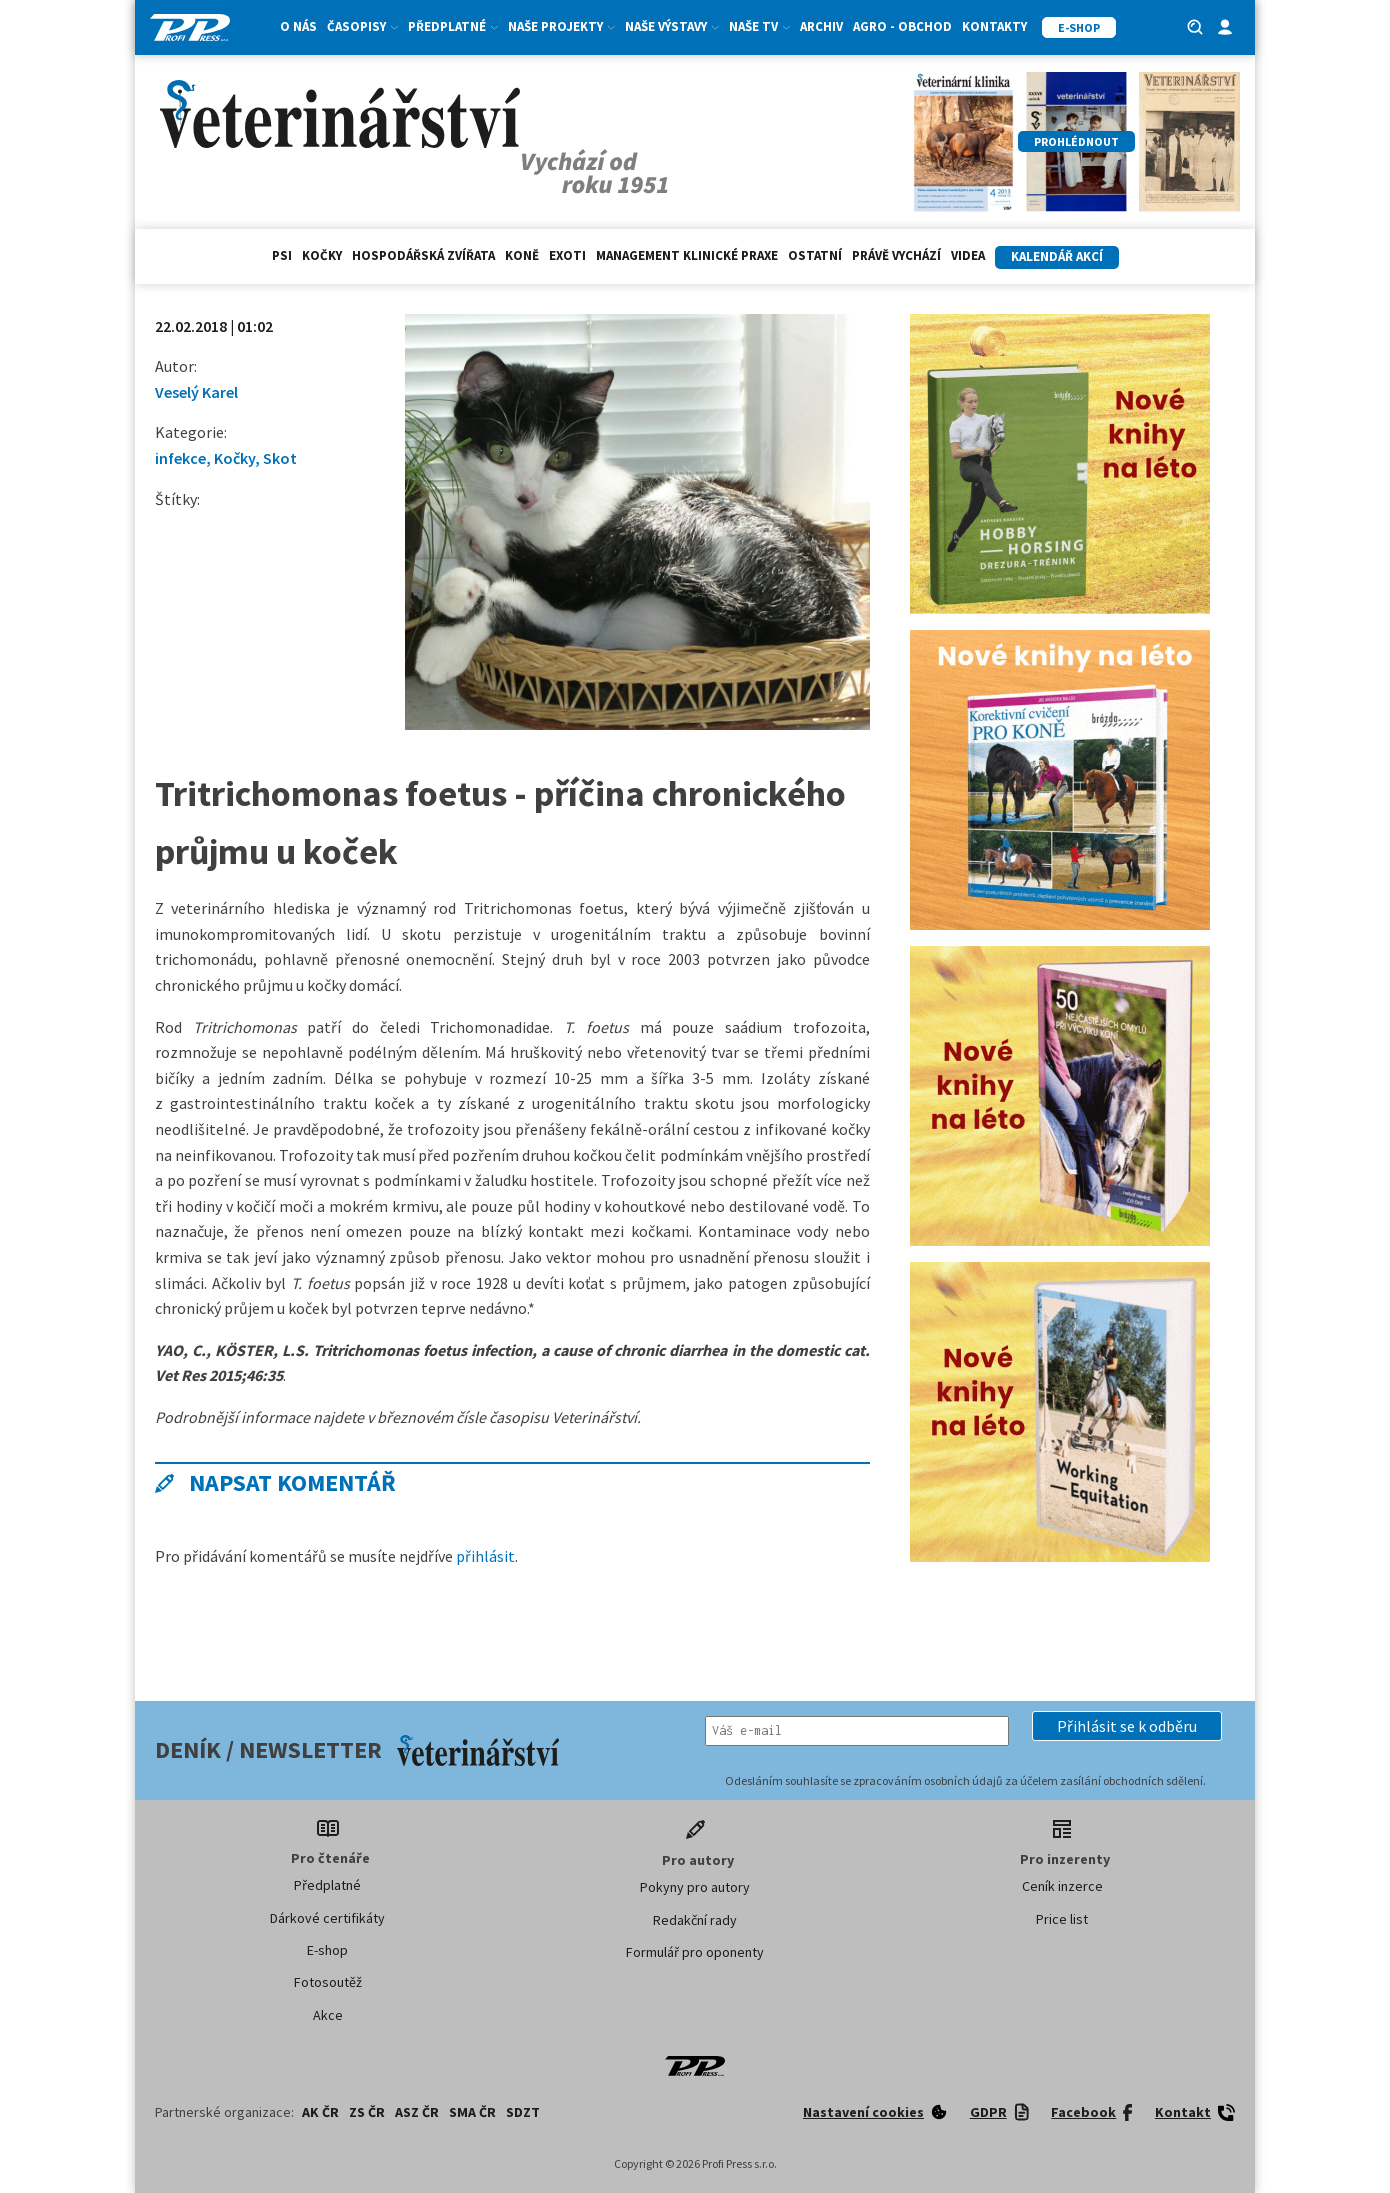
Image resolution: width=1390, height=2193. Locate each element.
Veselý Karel (196, 392)
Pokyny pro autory (695, 1887)
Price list (1062, 1919)
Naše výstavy (672, 26)
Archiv (821, 26)
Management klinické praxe (687, 255)
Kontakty (994, 26)
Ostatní (815, 255)
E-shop (327, 1950)
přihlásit (485, 1556)
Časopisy (362, 26)
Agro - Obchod (902, 26)
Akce (328, 2015)
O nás (298, 26)
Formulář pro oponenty (695, 1952)
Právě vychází (896, 255)
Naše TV (759, 26)
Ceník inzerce (1062, 1886)
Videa (968, 255)
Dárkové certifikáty (327, 1918)
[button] (1127, 1726)
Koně (522, 255)
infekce (180, 458)
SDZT (523, 2112)
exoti (567, 255)
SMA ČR (472, 2112)
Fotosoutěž (328, 1982)
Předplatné (453, 26)
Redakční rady (695, 1920)
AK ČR (320, 2112)
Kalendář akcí (1057, 256)
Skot (280, 458)
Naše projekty (561, 26)
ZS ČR (367, 2112)
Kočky (322, 255)
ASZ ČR (417, 2112)
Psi (282, 255)
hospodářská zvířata (423, 255)
